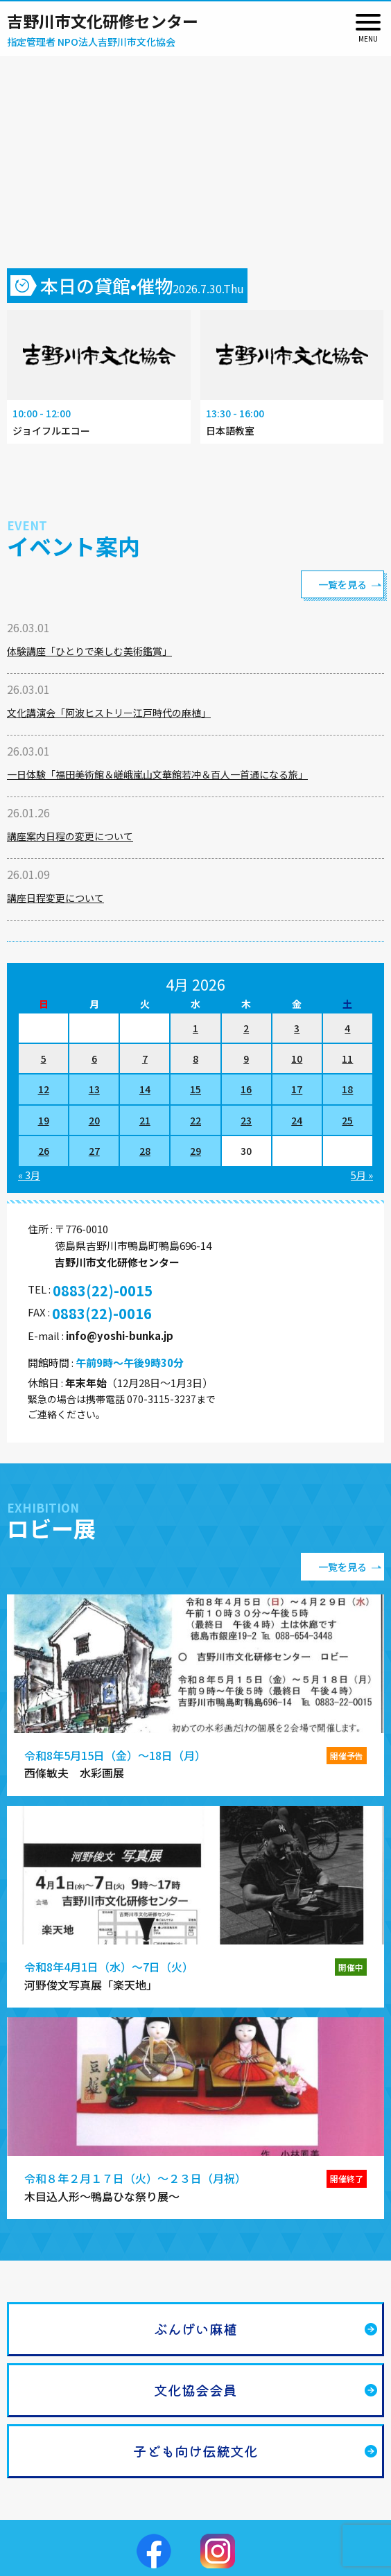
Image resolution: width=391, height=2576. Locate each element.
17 (296, 1089)
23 (246, 1120)
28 (144, 1151)
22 (195, 1120)
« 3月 (29, 1175)
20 (94, 1120)
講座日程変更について (55, 898)
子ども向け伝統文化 (195, 2451)
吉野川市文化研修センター (102, 21)
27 (94, 1151)
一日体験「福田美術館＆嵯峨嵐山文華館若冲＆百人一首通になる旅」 (157, 774)
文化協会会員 (195, 2390)
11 (347, 1058)
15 (195, 1089)
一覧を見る (342, 584)
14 (144, 1089)
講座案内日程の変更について (70, 836)
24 (296, 1120)
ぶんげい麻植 (195, 2329)
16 (246, 1089)
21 (144, 1120)
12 (43, 1089)
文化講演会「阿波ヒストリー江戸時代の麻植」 (109, 713)
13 (94, 1089)
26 (43, 1151)
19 (43, 1120)
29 (195, 1151)
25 (347, 1120)
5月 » (362, 1175)
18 (347, 1089)
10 (296, 1058)
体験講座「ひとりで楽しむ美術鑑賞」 (89, 651)
